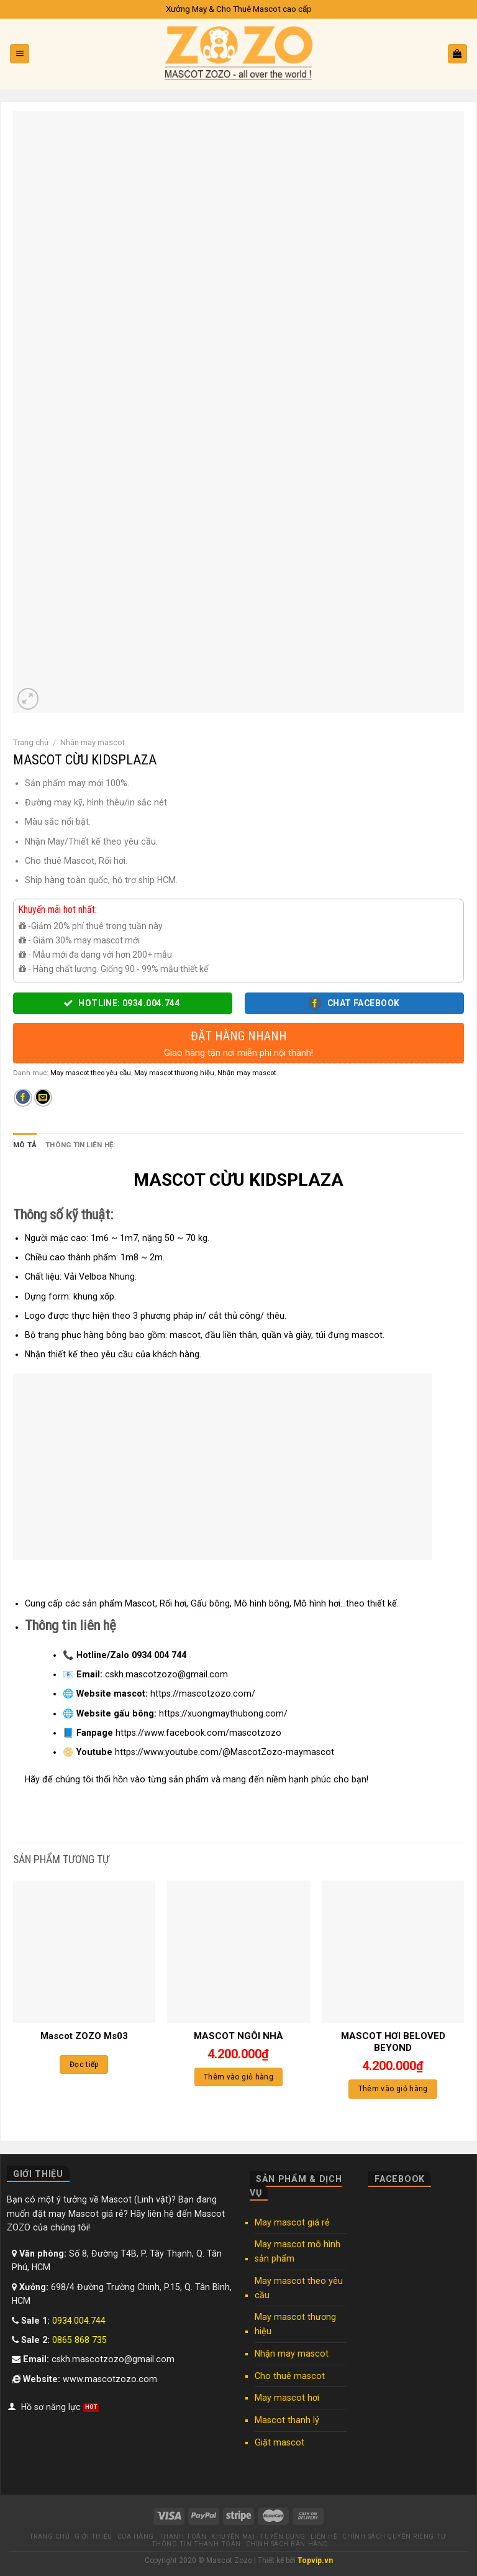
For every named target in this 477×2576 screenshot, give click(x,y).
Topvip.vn (315, 2560)
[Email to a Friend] (43, 1098)
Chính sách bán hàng (287, 2544)
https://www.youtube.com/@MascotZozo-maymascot (224, 1752)
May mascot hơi (287, 2398)
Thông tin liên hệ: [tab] (80, 1144)
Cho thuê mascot (290, 2376)
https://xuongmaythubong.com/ (223, 1713)
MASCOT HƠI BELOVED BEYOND (393, 2042)
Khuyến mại (233, 2536)
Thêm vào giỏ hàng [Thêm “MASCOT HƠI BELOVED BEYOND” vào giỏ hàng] (393, 2088)
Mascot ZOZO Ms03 (84, 2036)
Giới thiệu (93, 2536)
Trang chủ (30, 742)
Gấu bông (210, 1603)
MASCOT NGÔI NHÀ (238, 2036)
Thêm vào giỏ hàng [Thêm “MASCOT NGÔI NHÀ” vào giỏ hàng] (238, 2077)
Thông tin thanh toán (196, 2544)
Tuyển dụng (282, 2536)
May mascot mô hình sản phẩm (297, 2251)
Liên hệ (324, 2536)
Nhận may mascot (92, 742)
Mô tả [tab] (25, 1144)
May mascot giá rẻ (292, 2222)
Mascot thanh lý (287, 2420)
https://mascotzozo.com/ (202, 1693)
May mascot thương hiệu (174, 1072)
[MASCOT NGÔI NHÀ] (238, 1952)
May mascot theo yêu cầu (90, 1072)
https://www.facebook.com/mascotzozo (198, 1733)
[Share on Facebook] (23, 1098)
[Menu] (19, 53)
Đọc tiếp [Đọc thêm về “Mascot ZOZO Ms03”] (84, 2064)
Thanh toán (182, 2536)
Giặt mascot (279, 2442)
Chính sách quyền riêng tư (393, 2536)
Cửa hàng (135, 2536)
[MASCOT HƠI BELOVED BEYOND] (393, 1952)
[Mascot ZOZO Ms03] (84, 1952)
